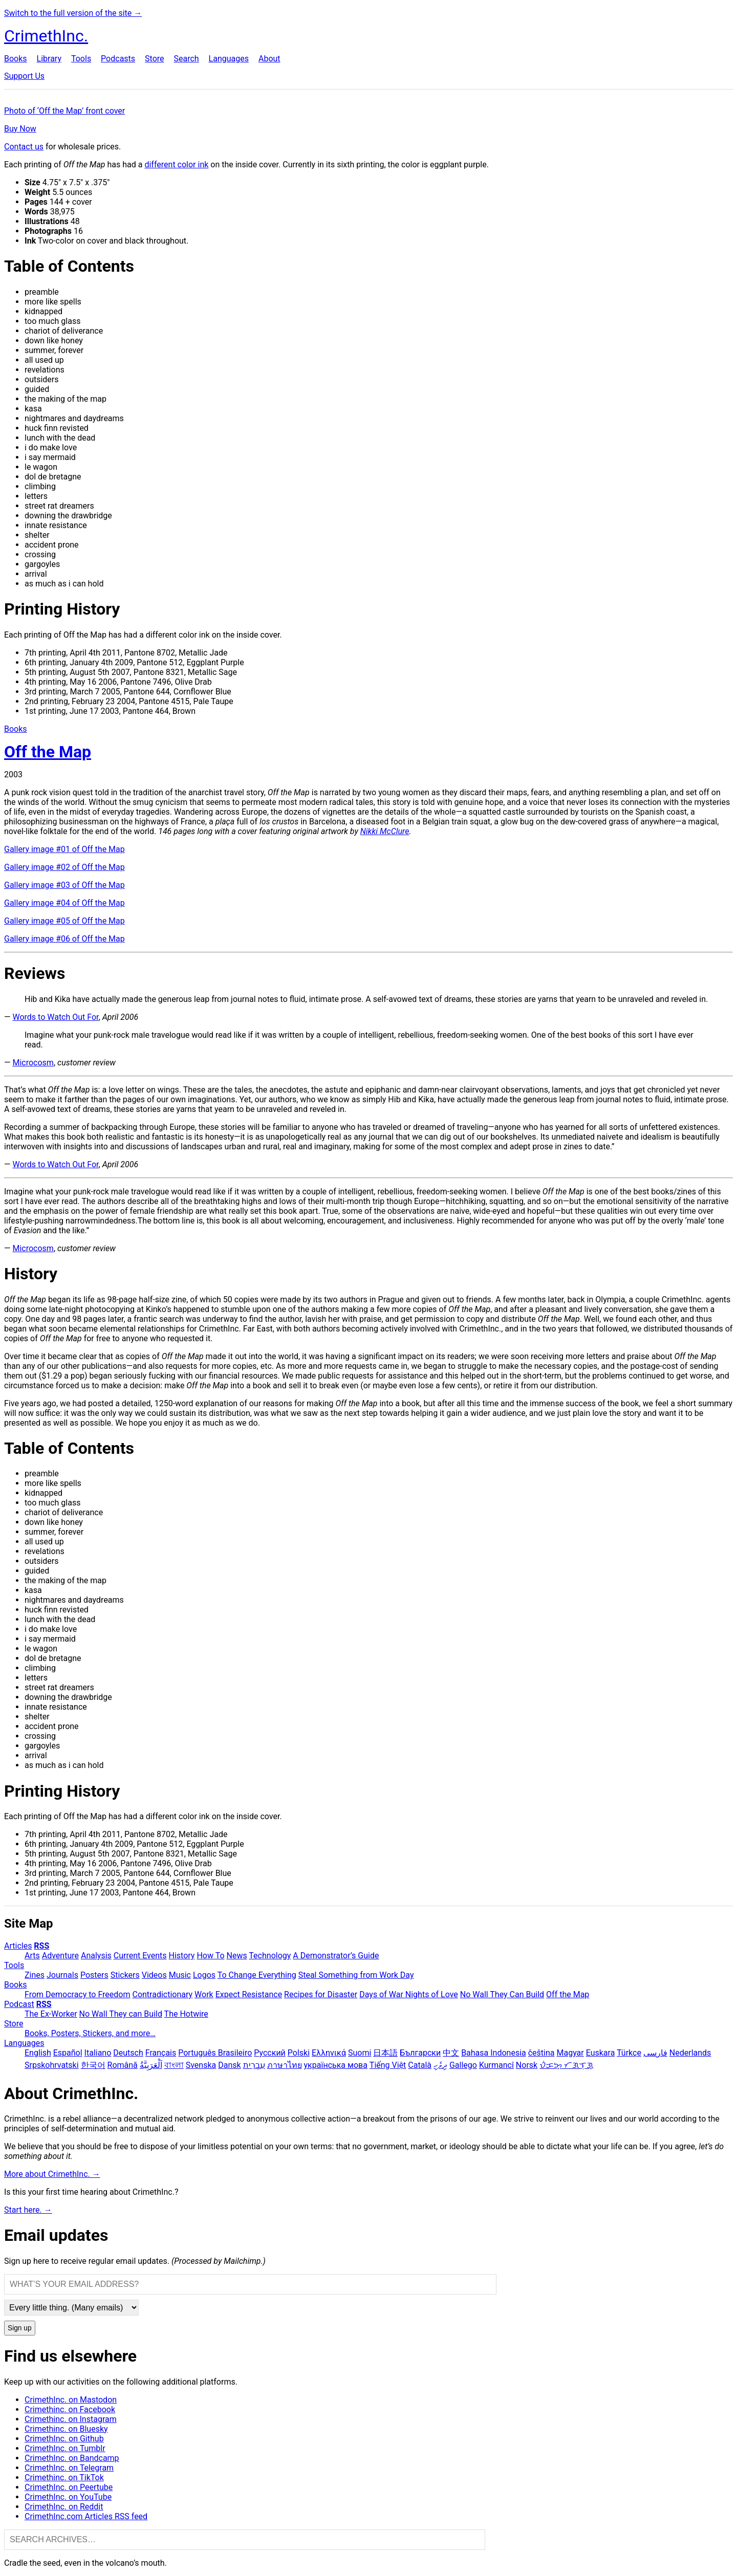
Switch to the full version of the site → (73, 13)
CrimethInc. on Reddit (64, 2507)
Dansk (229, 2065)
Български (420, 2053)
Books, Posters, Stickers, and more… (90, 2033)
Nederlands (690, 2053)
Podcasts (118, 58)
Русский (270, 2053)
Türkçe (629, 2053)
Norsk (526, 2065)
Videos (154, 1975)
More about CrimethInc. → (52, 2174)
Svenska (201, 2065)
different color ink (176, 164)
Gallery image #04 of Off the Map (64, 903)
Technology (270, 1955)
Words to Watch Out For (55, 1017)
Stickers (125, 1975)
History (182, 1955)
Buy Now (20, 129)
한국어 (93, 2065)
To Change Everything (257, 1975)
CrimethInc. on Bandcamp (72, 2458)
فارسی (655, 2053)
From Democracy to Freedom (78, 1994)
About (269, 58)
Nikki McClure (384, 831)
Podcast (19, 2004)
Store (154, 58)
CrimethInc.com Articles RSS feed (86, 2516)
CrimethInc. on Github (64, 2438)
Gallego (463, 2065)
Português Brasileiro (215, 2053)
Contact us (24, 146)
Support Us (24, 76)
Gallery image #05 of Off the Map (64, 921)
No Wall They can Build (120, 2014)
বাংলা (174, 2065)
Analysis (96, 1955)
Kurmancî (496, 2065)
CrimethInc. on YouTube (68, 2497)
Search (186, 58)
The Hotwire (186, 2014)
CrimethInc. (46, 36)
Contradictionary (162, 1994)
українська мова (335, 2065)
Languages (229, 58)
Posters (94, 1975)
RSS (41, 1946)
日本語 (385, 2053)
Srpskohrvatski (52, 2065)
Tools (81, 58)
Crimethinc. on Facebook (70, 2409)
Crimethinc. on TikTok (64, 2477)
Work (203, 1994)
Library (49, 58)
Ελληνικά (329, 2053)
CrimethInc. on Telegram (69, 2468)
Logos (204, 1975)
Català (419, 2065)
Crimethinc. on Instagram (71, 2419)
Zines (35, 1975)
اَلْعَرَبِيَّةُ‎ (151, 2065)
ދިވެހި (440, 2065)
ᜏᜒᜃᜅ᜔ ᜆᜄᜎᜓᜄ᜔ (566, 2065)
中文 (451, 2053)
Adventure (60, 1955)
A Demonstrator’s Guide (336, 1955)
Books (15, 58)
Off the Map (567, 1994)
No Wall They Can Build (502, 1994)
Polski (299, 2053)
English (38, 2053)
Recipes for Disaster (320, 1994)
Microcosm (32, 1062)
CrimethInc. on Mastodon (71, 2400)
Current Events (140, 1955)
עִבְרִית (254, 2065)
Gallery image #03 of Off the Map (64, 885)
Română (122, 2065)
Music (180, 1975)
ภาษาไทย (284, 2065)
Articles (18, 1946)
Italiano (98, 2053)
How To (210, 1955)
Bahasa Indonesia (493, 2053)
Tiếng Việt (388, 2065)
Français (161, 2053)
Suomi (359, 2053)
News (237, 1955)
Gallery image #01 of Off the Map (64, 849)
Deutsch (128, 2053)
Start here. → (28, 2210)
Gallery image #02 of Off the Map (64, 867)
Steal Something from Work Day (356, 1975)
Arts (32, 1955)
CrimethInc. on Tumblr (65, 2448)
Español (67, 2053)
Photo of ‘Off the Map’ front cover (64, 111)
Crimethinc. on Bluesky (66, 2429)
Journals (62, 1975)
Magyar (569, 2053)
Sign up (20, 2328)
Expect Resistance (248, 1994)
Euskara (600, 2053)
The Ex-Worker (51, 2014)
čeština (541, 2053)
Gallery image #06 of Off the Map (64, 939)
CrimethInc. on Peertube (69, 2487)
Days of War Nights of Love (408, 1994)
